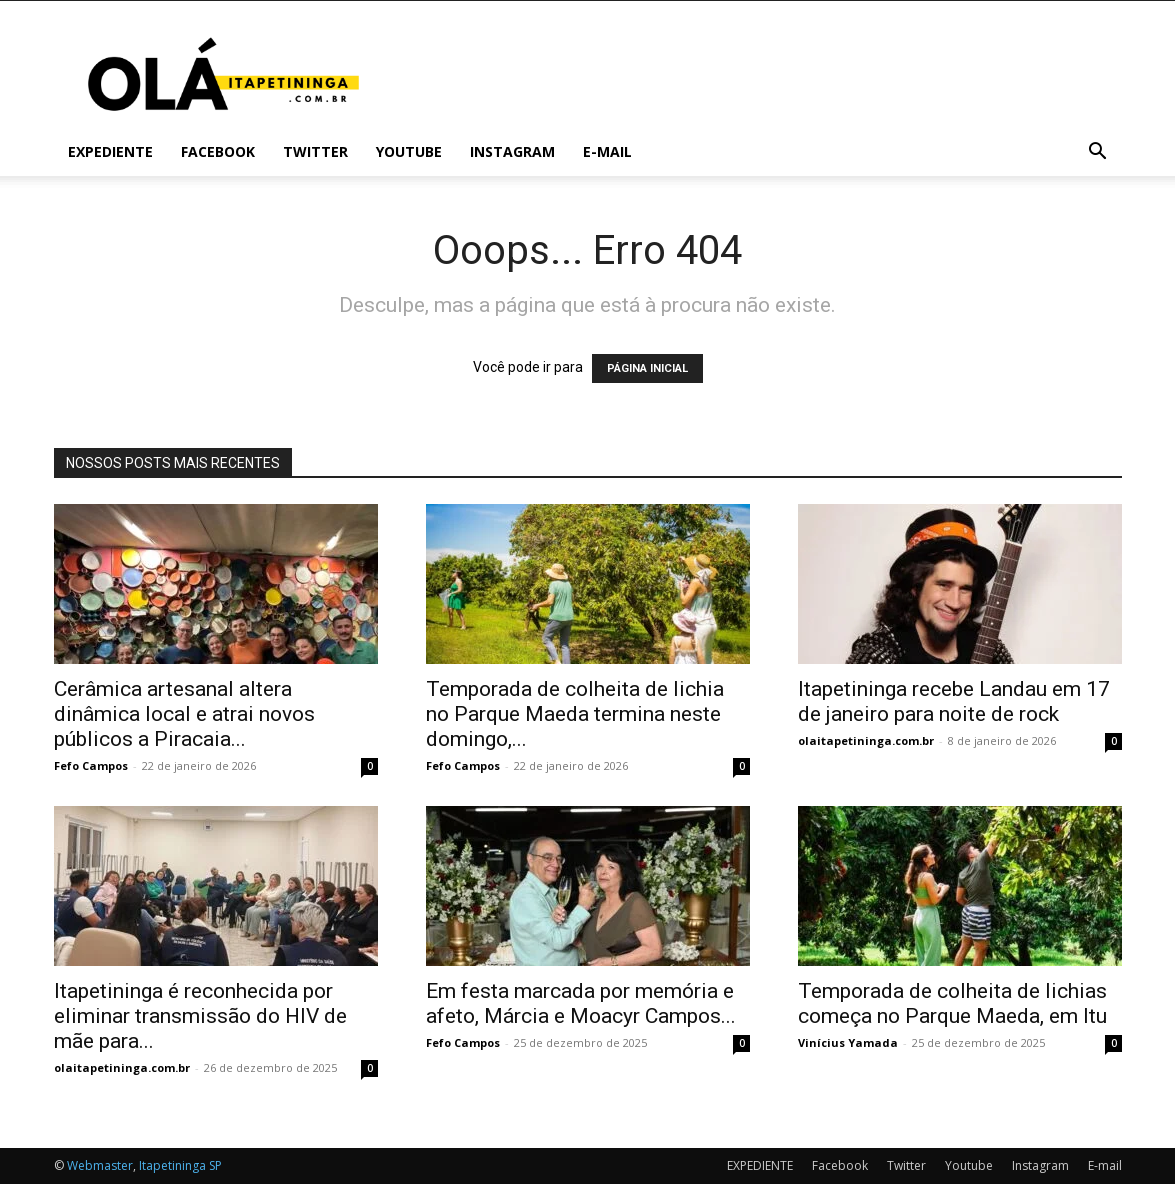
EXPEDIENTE (110, 151)
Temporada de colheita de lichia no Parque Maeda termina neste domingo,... (575, 714)
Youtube (409, 151)
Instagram (512, 151)
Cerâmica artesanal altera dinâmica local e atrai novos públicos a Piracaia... (184, 714)
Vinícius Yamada (848, 1042)
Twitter (315, 151)
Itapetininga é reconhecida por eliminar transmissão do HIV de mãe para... (200, 1016)
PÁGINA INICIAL (647, 368)
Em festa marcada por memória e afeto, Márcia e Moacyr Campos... (581, 1003)
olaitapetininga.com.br (866, 740)
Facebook (218, 151)
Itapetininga (172, 1165)
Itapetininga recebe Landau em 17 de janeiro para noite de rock (954, 701)
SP (215, 1165)
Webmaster (100, 1165)
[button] (1098, 153)
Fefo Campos (91, 765)
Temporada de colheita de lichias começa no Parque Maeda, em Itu (952, 1003)
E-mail (607, 151)
